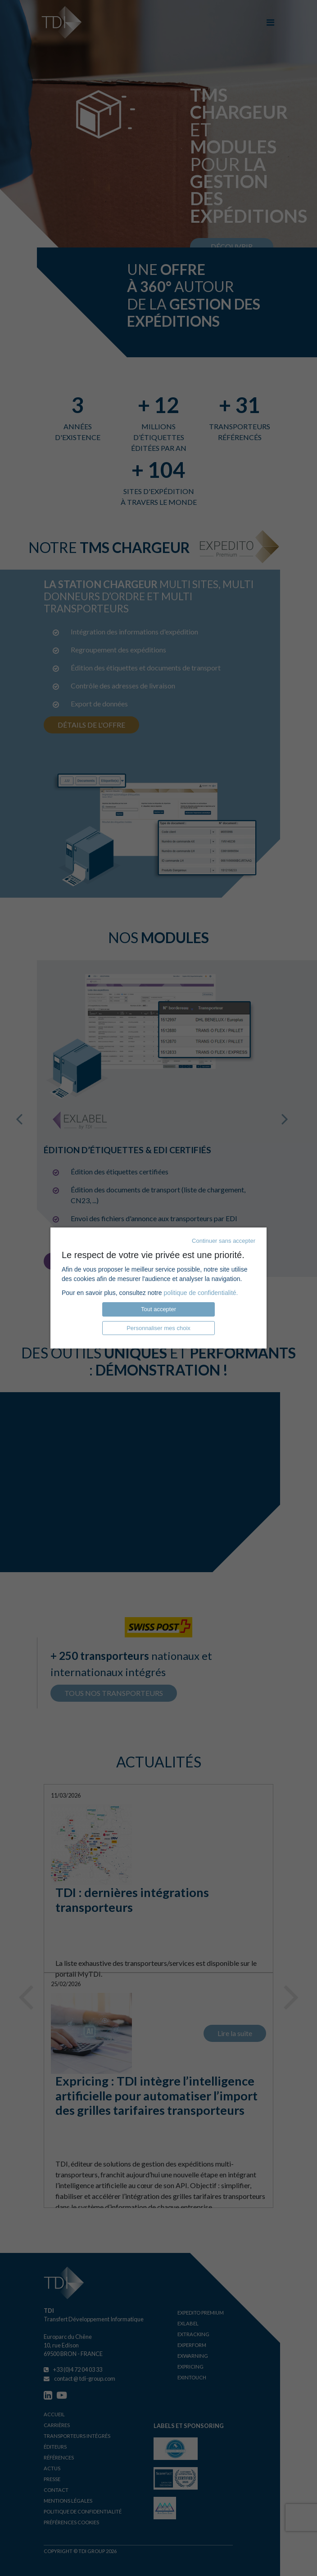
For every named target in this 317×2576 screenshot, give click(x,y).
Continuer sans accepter (223, 1240)
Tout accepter (158, 1309)
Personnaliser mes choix (158, 1328)
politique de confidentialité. (200, 1292)
